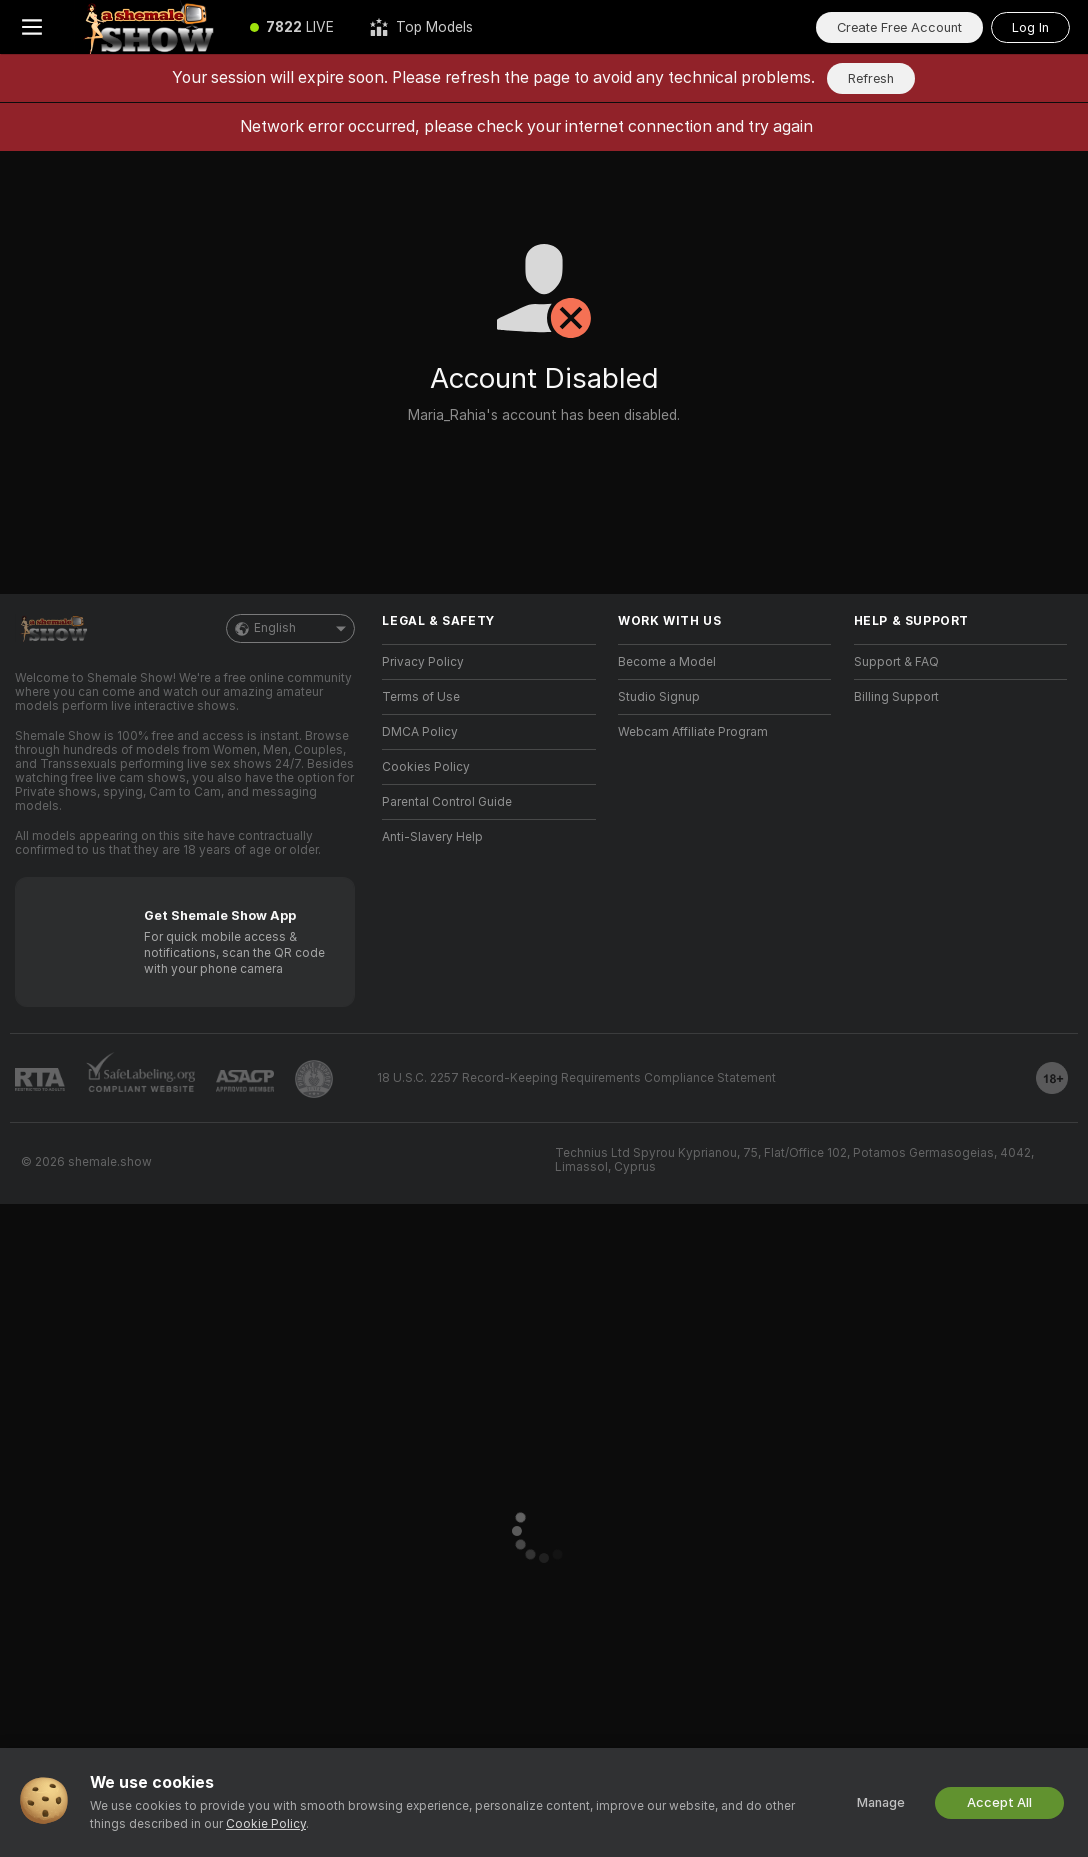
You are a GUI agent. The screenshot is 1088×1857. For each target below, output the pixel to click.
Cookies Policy (426, 767)
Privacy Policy (423, 662)
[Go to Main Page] (148, 27)
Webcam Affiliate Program (693, 732)
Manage (881, 1802)
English (290, 628)
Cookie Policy (266, 1824)
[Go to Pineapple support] (314, 1079)
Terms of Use (421, 697)
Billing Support (896, 697)
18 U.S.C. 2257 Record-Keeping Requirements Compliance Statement (576, 1078)
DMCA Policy (420, 732)
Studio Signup (659, 697)
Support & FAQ (896, 662)
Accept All (999, 1802)
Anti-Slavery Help (432, 837)
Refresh (871, 78)
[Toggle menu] (32, 27)
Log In (1030, 27)
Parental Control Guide (447, 802)
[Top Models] (421, 27)
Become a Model (667, 662)
